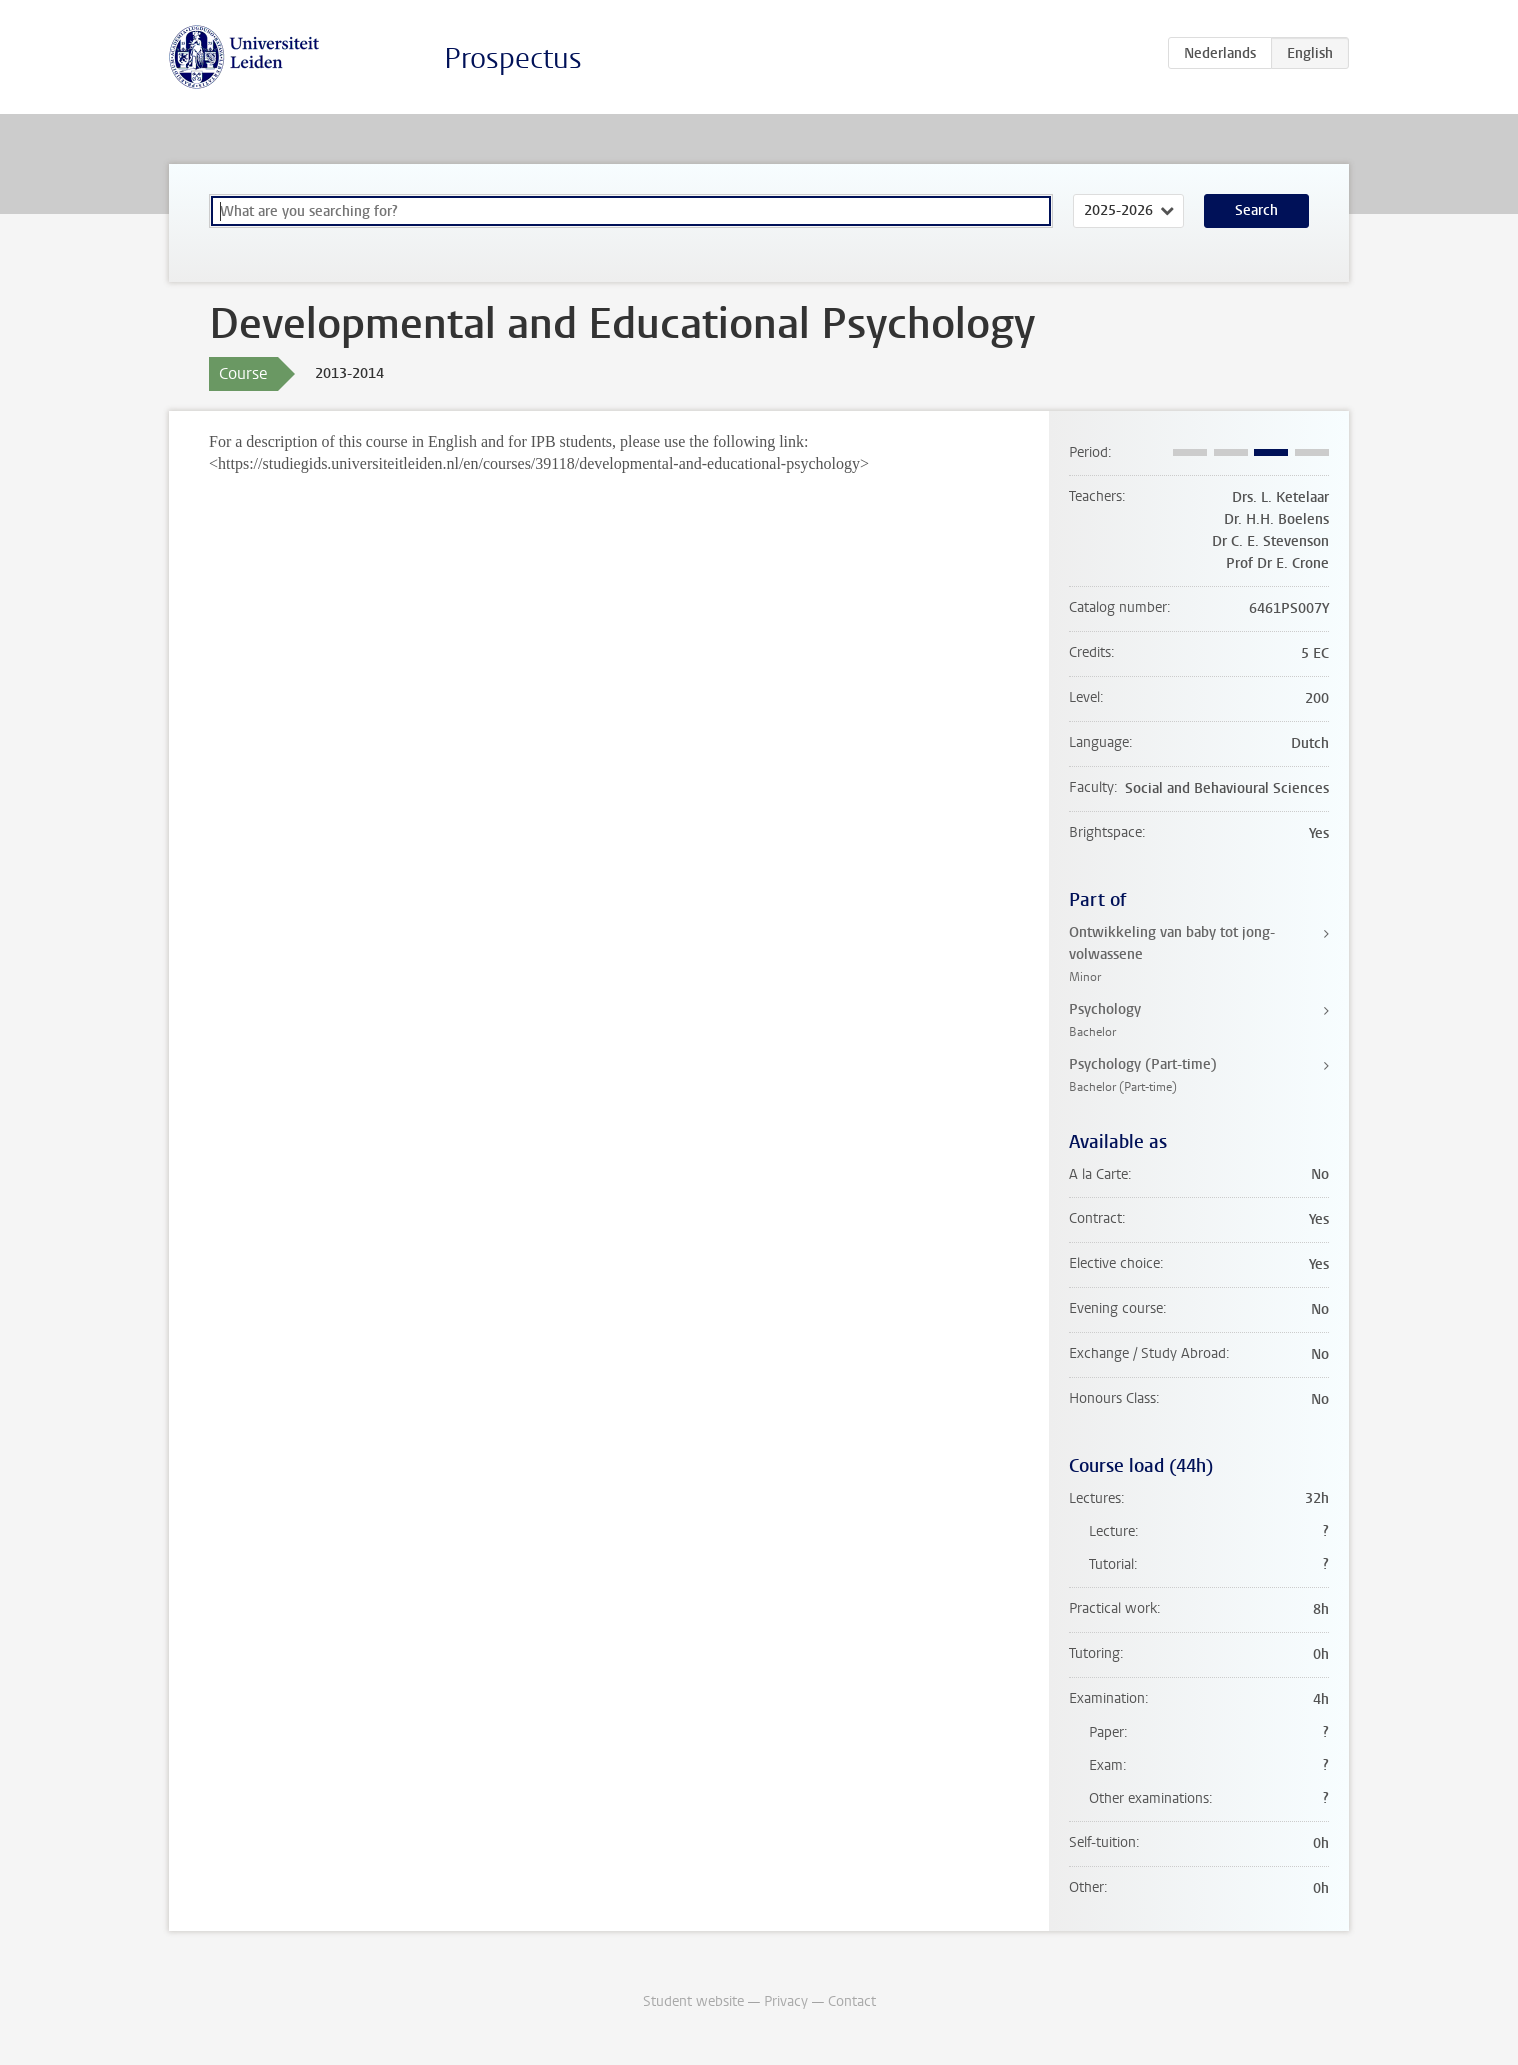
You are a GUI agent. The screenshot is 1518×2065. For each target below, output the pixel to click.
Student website (693, 2001)
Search (1256, 210)
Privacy (786, 2001)
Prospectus (513, 58)
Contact (852, 2001)
